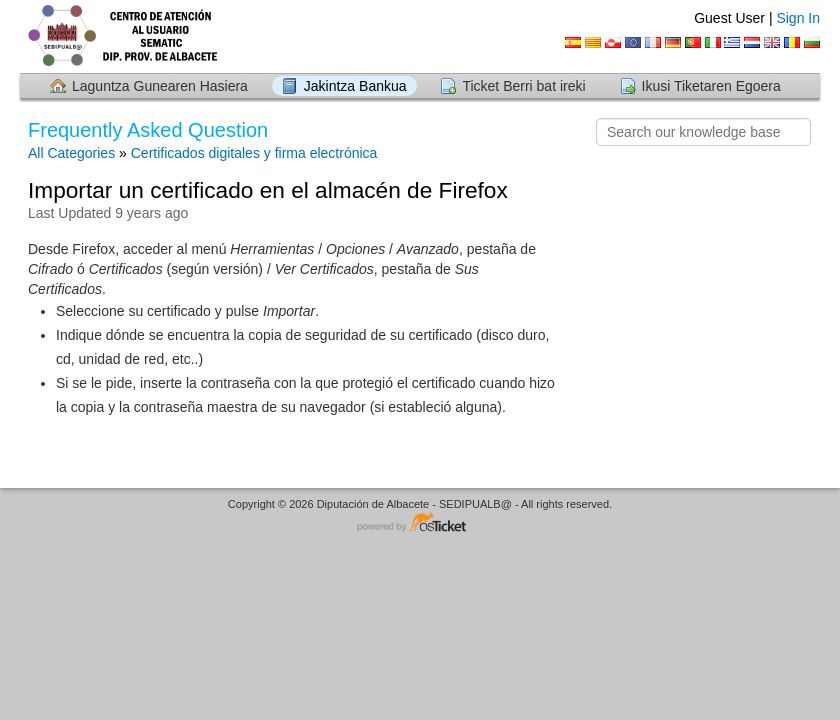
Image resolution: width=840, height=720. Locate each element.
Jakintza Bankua (355, 86)
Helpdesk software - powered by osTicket (420, 523)
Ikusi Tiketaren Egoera (711, 86)
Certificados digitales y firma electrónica (254, 153)
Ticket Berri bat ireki (523, 86)
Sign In (798, 18)
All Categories (71, 153)
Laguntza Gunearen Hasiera (160, 86)
